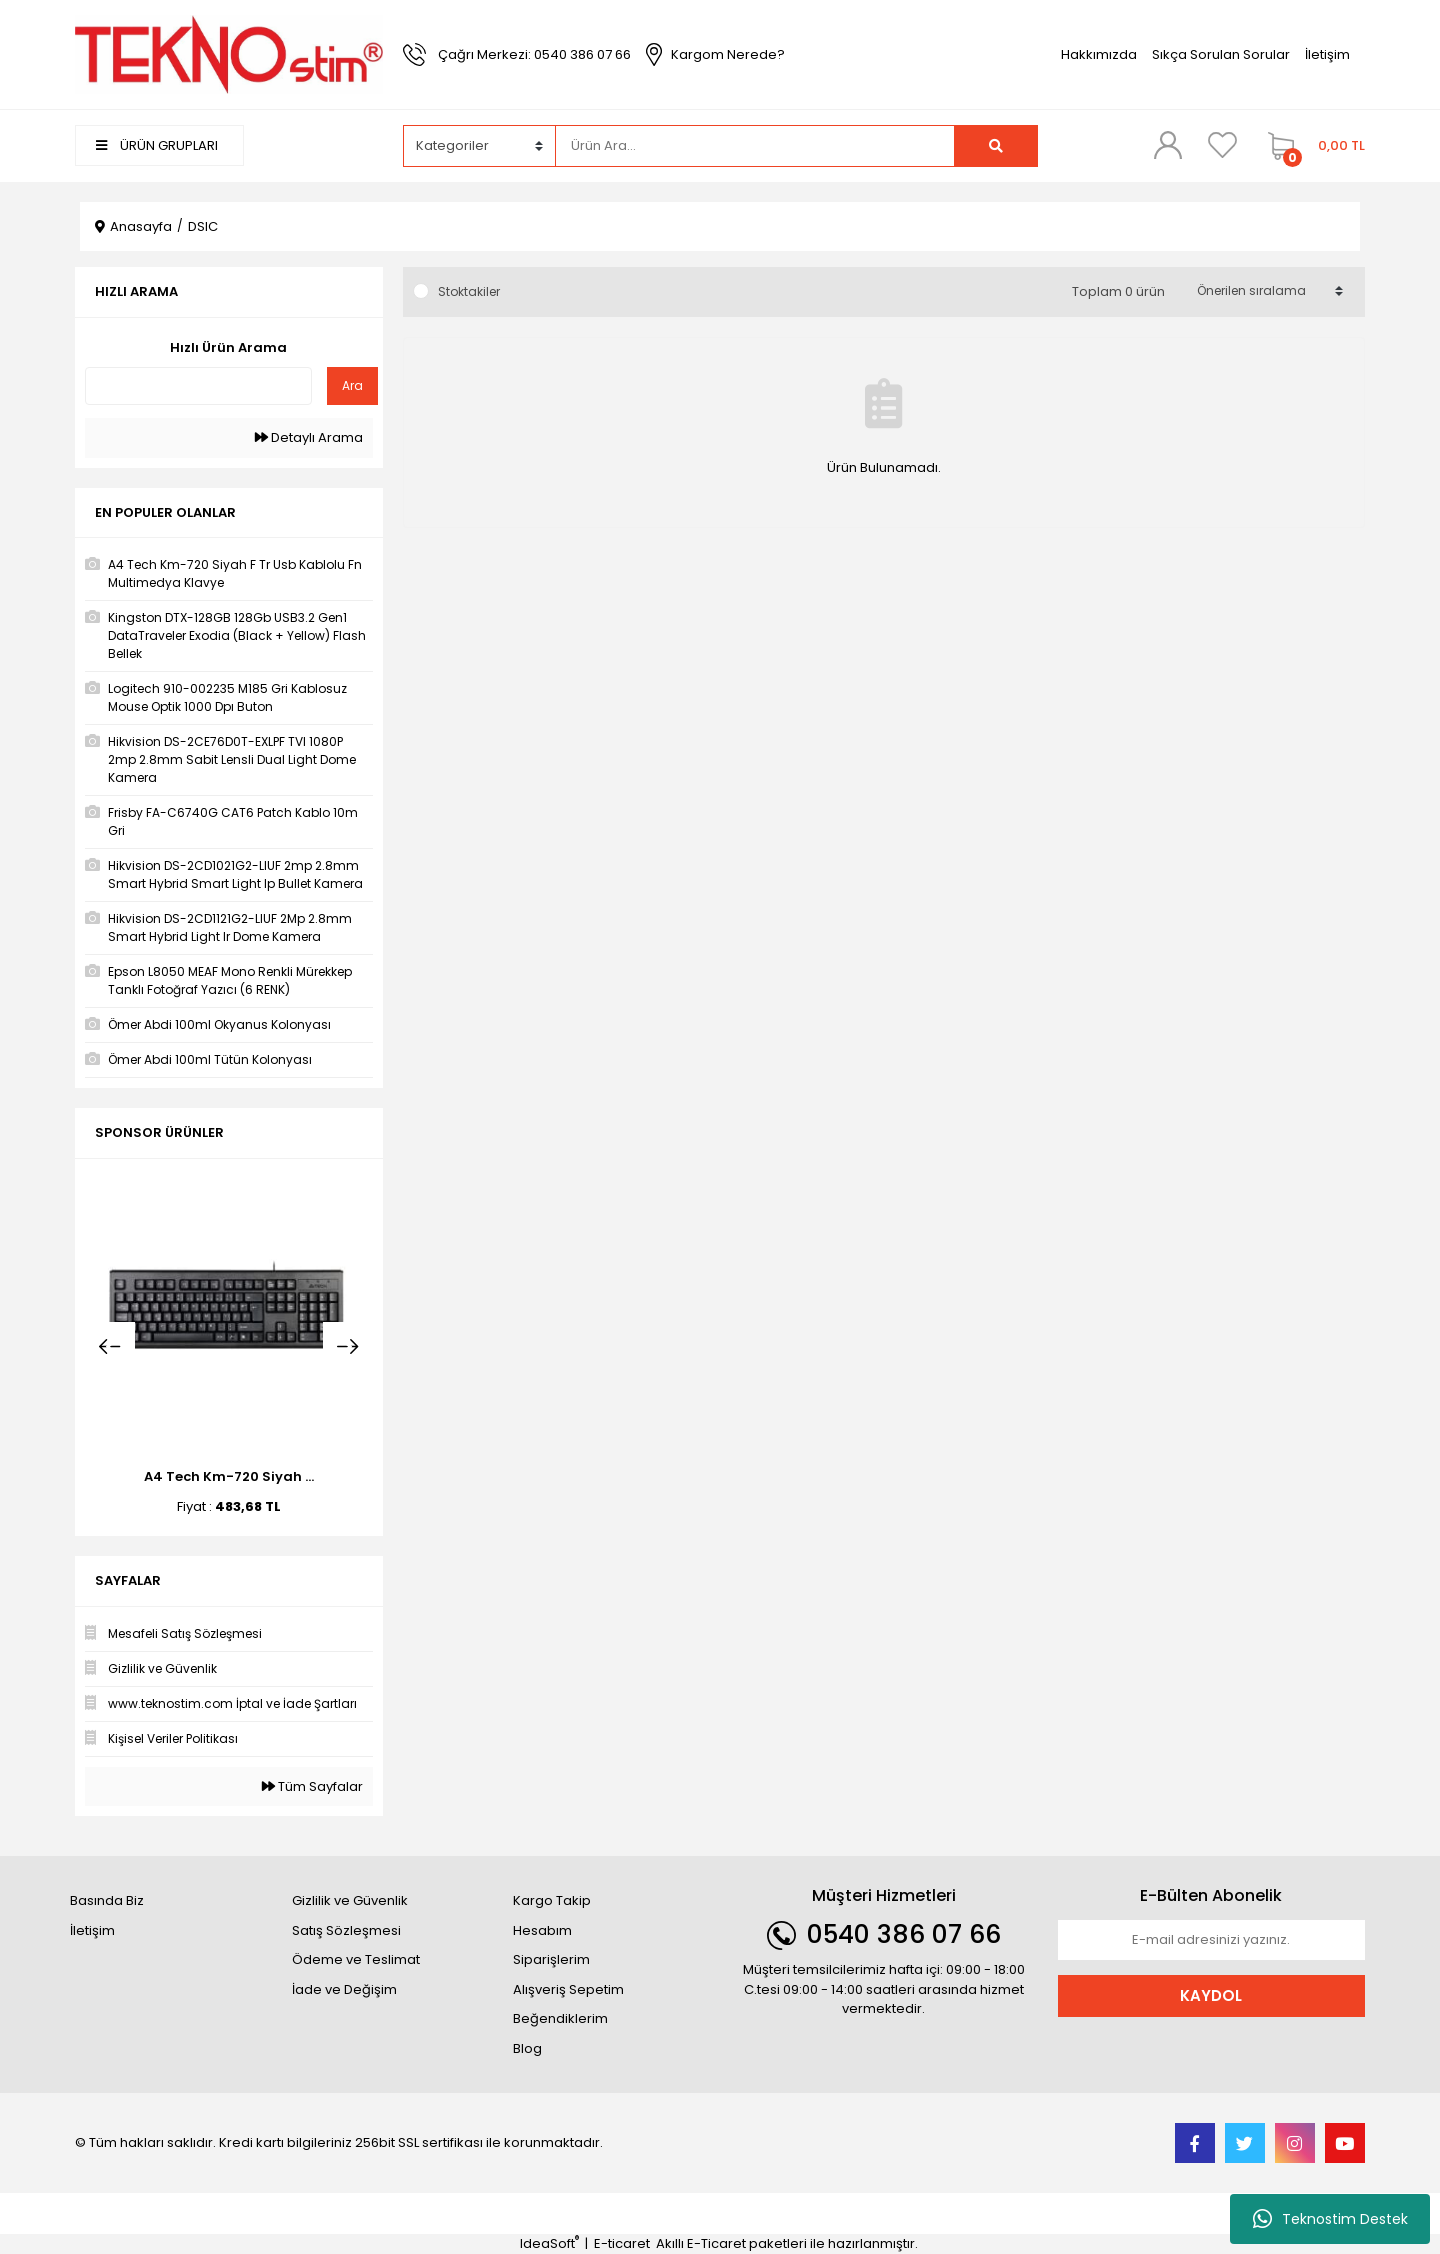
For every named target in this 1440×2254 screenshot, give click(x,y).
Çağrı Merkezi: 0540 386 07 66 (534, 54)
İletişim (1327, 54)
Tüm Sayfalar (312, 1786)
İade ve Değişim (344, 1989)
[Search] (755, 146)
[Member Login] (1168, 145)
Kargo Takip (552, 1900)
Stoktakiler (469, 291)
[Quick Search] (198, 386)
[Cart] (1311, 146)
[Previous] (110, 1347)
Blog (527, 2048)
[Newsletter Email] (1212, 1940)
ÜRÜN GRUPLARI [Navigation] (157, 145)
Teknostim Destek (1330, 2219)
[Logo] (229, 53)
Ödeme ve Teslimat (356, 1959)
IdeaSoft (549, 2243)
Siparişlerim (551, 1959)
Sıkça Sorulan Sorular (1221, 54)
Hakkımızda (1099, 54)
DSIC (203, 226)
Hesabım (542, 1930)
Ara (352, 385)
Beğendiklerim (560, 2018)
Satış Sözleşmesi (346, 1930)
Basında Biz (107, 1900)
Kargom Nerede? (728, 54)
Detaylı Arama (309, 437)
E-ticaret (622, 2243)
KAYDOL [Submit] (1211, 1995)
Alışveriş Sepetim (568, 1989)
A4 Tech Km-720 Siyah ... (229, 1476)
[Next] (348, 1347)
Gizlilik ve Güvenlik (350, 1900)
